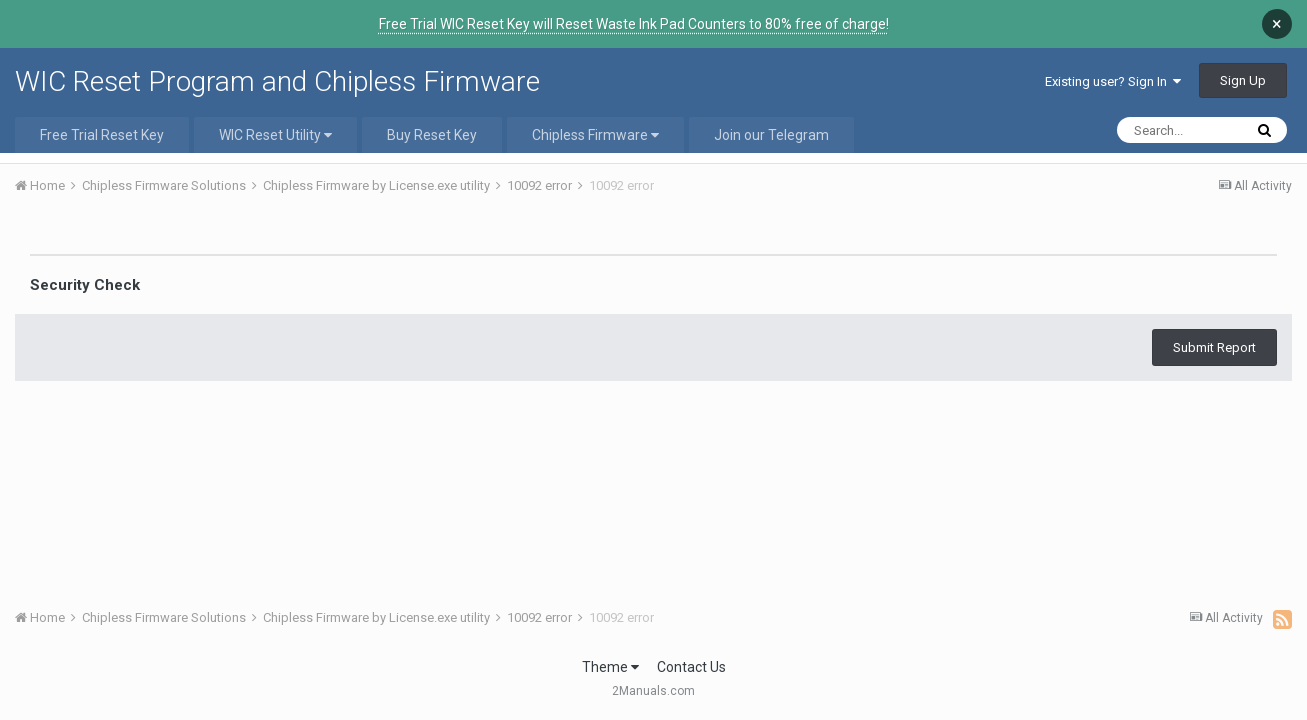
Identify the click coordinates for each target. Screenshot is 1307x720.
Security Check (85, 285)
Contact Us (691, 667)
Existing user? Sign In (1113, 81)
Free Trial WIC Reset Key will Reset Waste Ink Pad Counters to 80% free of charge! (634, 24)
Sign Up (1243, 80)
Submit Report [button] (1214, 347)
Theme (610, 667)
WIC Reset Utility (275, 135)
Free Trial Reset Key (102, 135)
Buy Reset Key (432, 135)
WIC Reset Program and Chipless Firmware (277, 81)
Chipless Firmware (595, 135)
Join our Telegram (771, 135)
